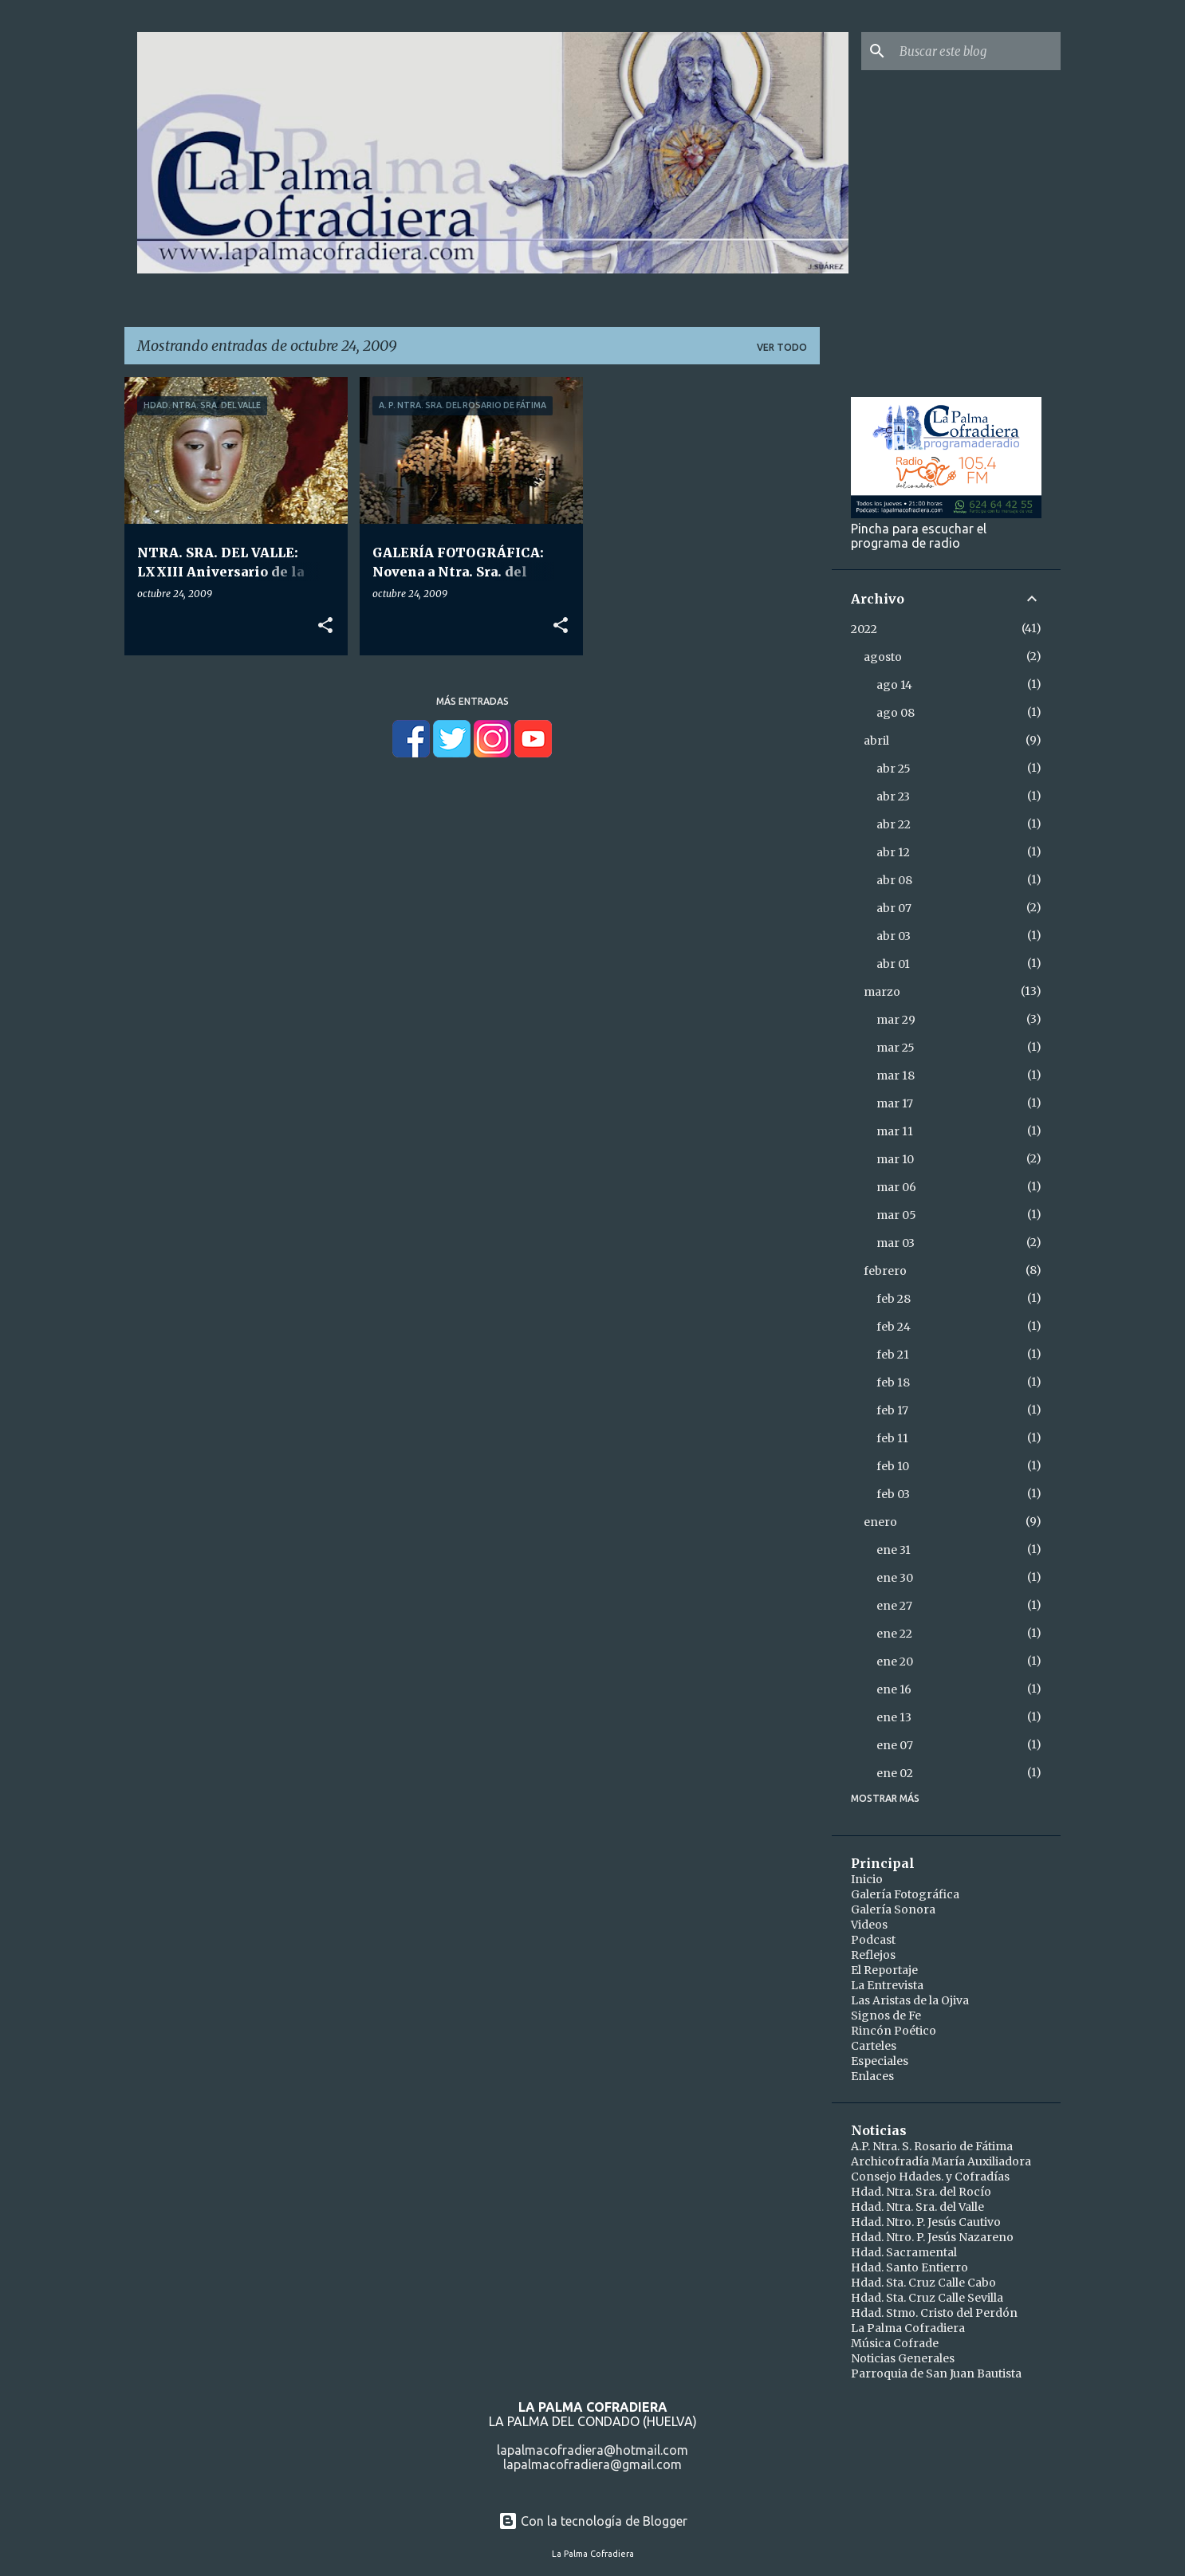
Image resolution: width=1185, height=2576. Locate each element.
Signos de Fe (886, 2015)
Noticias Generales (903, 2358)
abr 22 (893, 824)
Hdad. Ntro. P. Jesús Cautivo (926, 2222)
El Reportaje (884, 1970)
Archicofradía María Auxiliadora (941, 2161)
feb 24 (893, 1326)
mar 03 (895, 1243)
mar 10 (895, 1159)
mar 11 (894, 1131)
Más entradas (472, 701)
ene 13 (893, 1717)
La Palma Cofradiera (908, 2328)
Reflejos (873, 1955)
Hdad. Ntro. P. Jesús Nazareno (932, 2237)
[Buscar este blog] (977, 51)
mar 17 (894, 1103)
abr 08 (894, 880)
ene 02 (894, 1773)
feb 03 (893, 1494)
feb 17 (892, 1410)
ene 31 (893, 1550)
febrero (885, 1271)
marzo (882, 992)
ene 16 (893, 1689)
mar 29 (895, 1020)
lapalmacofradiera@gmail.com (592, 2464)
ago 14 (894, 685)
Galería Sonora (893, 1909)
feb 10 (892, 1466)
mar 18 (895, 1075)
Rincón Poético (893, 2030)
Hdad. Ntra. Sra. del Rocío (921, 2192)
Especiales (879, 2061)
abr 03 (893, 936)
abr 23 (893, 796)
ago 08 (895, 713)
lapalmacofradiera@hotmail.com (592, 2450)
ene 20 (894, 1661)
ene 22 (894, 1633)
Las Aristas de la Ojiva (910, 2000)
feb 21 (892, 1354)
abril (876, 740)
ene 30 (894, 1578)
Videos (869, 1924)
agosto (883, 657)
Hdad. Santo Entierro (909, 2267)
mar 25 (895, 1047)
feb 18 (893, 1382)
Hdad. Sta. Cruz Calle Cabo (923, 2282)
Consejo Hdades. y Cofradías (930, 2176)
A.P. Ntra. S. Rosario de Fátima (932, 2146)
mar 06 (896, 1187)
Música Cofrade (895, 2343)
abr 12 (893, 852)
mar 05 (896, 1215)
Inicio (867, 1879)
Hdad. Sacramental (904, 2252)
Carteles (873, 2046)
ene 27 (894, 1606)
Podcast (873, 1940)
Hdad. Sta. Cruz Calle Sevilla (927, 2298)
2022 (864, 629)
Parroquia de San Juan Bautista (936, 2373)
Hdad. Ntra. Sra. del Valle (917, 2207)
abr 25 (893, 768)
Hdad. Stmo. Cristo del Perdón (934, 2313)
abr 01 (893, 964)
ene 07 (894, 1745)
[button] (325, 625)
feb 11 (892, 1438)
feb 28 (893, 1299)
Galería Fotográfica (905, 1894)
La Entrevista (887, 1985)
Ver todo (782, 347)
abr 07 (893, 908)
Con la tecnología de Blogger (592, 2521)
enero (880, 1522)
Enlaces (872, 2076)
